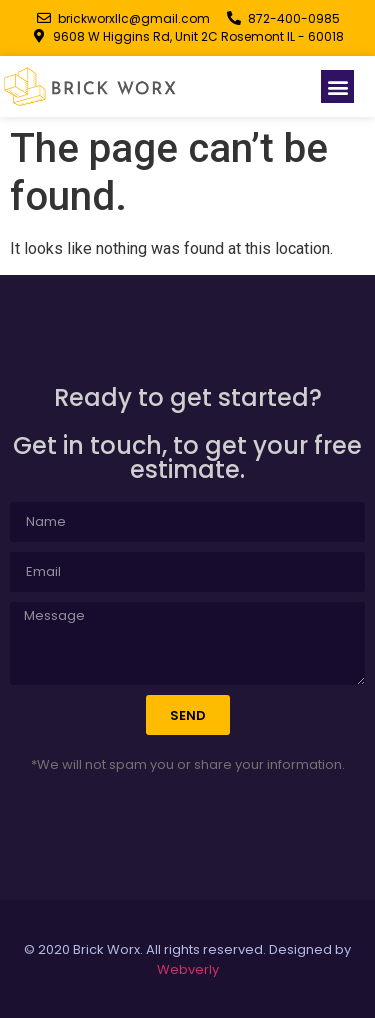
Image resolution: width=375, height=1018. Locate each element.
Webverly (188, 969)
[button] (337, 86)
